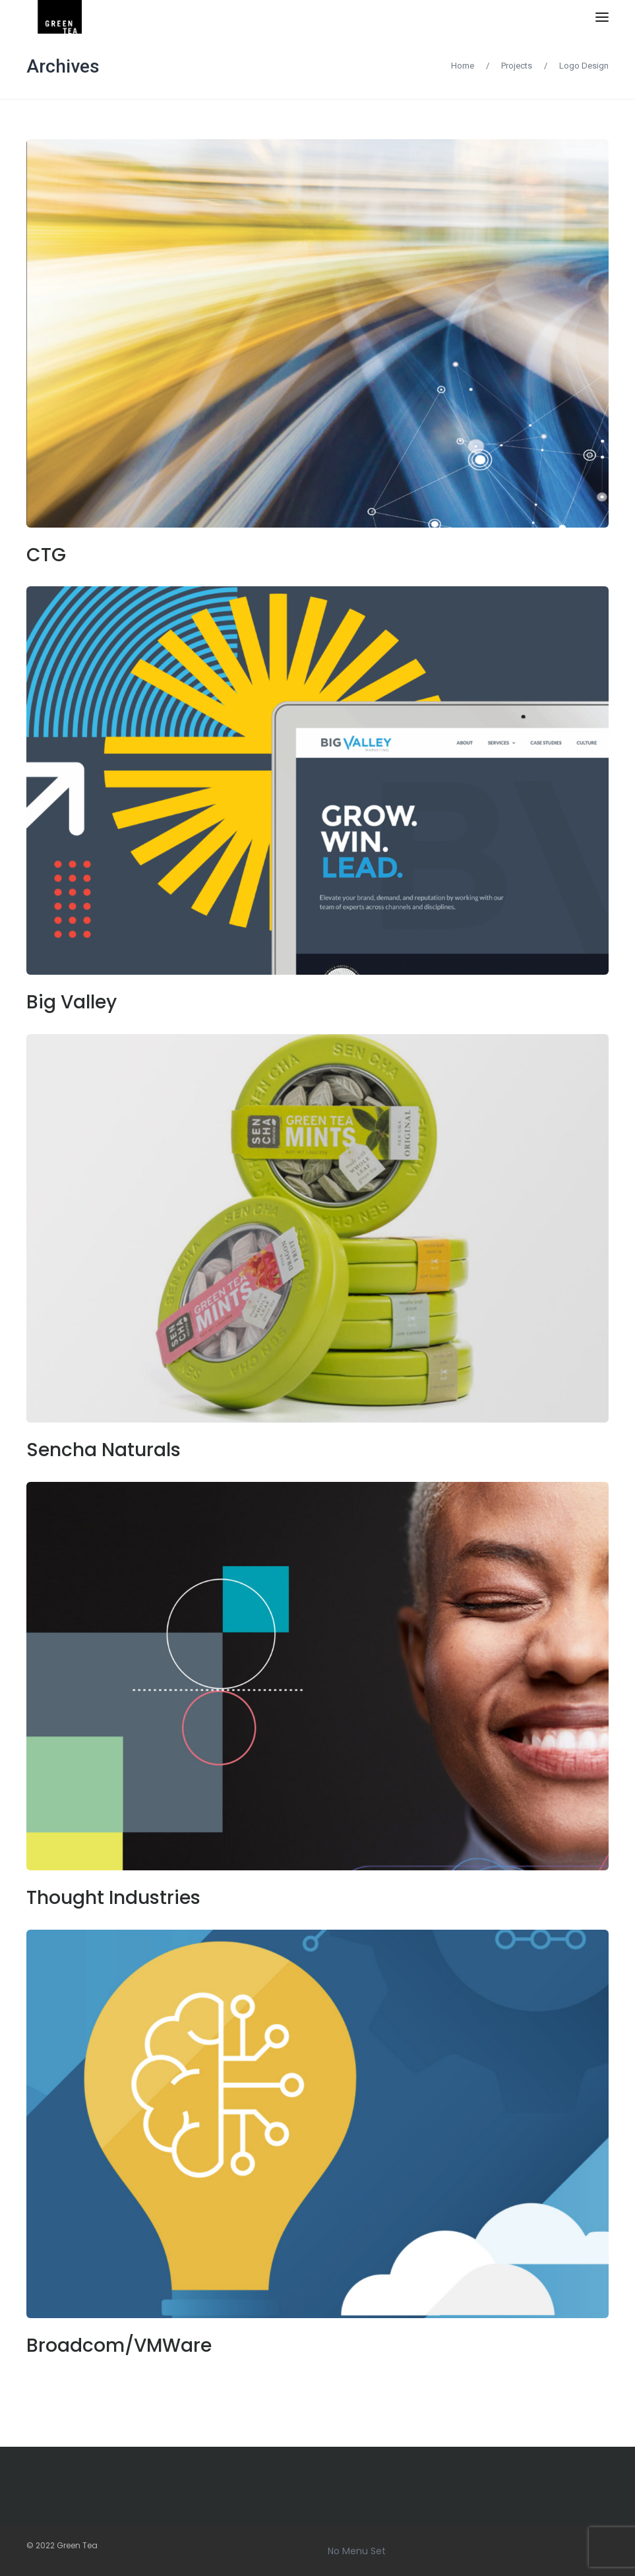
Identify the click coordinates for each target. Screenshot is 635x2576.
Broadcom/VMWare (119, 2345)
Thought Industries (113, 1898)
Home (462, 66)
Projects (516, 66)
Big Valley (71, 1002)
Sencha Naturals (103, 1450)
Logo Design (584, 66)
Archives (63, 66)
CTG (46, 555)
